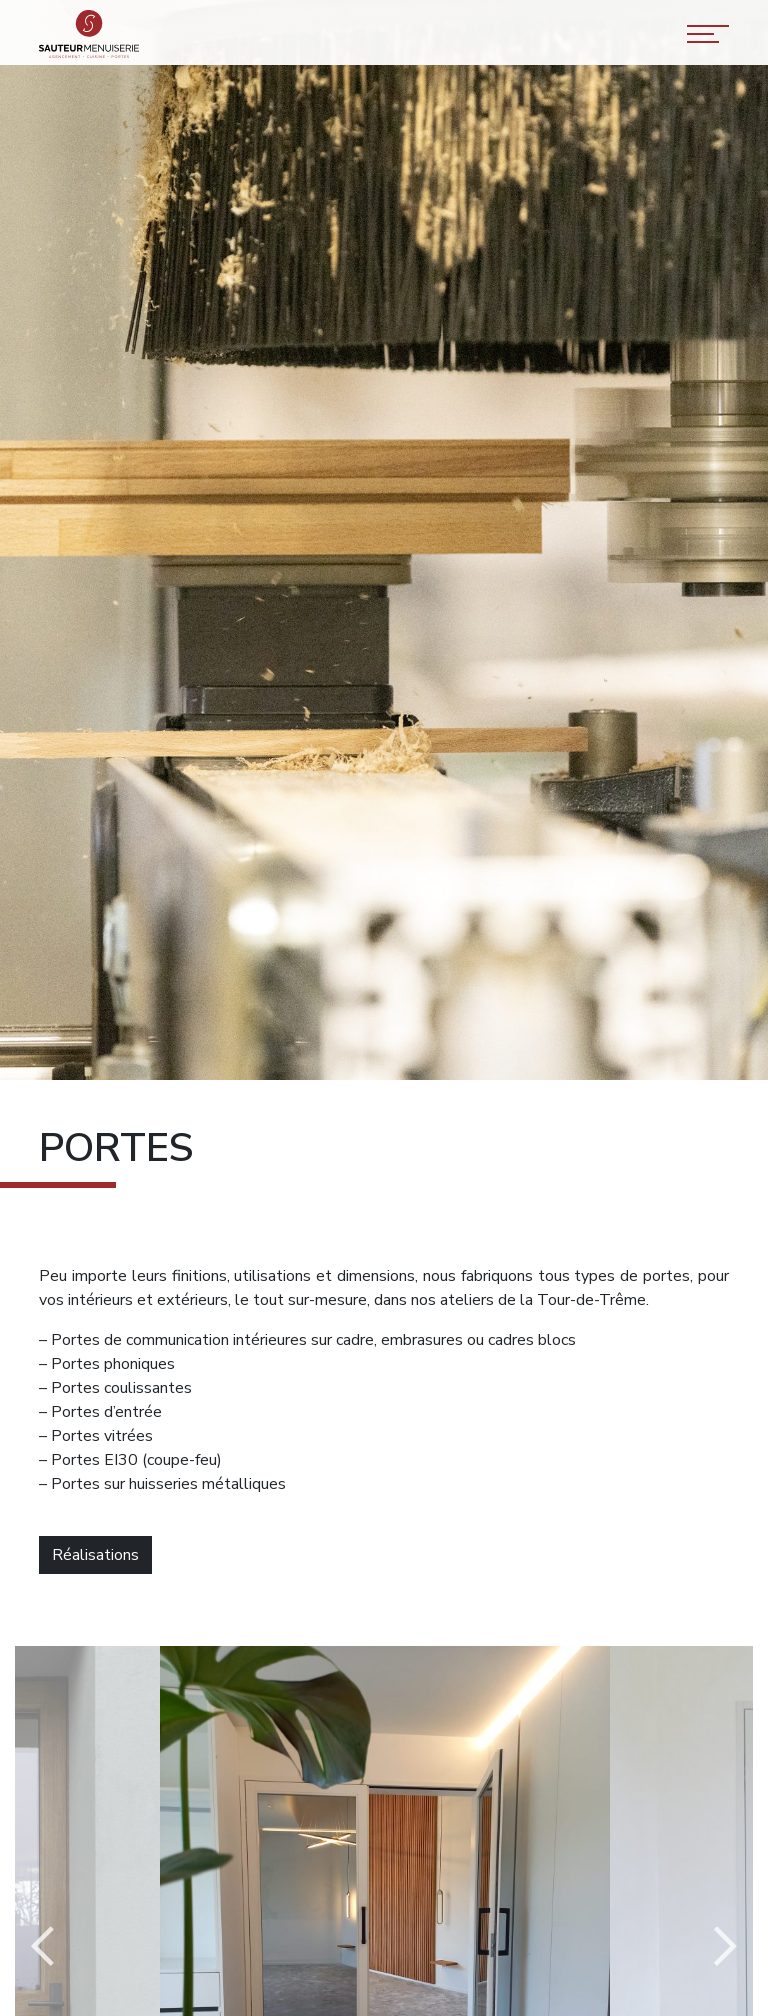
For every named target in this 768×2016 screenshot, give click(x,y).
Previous (42, 1946)
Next (725, 1946)
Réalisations (95, 1555)
